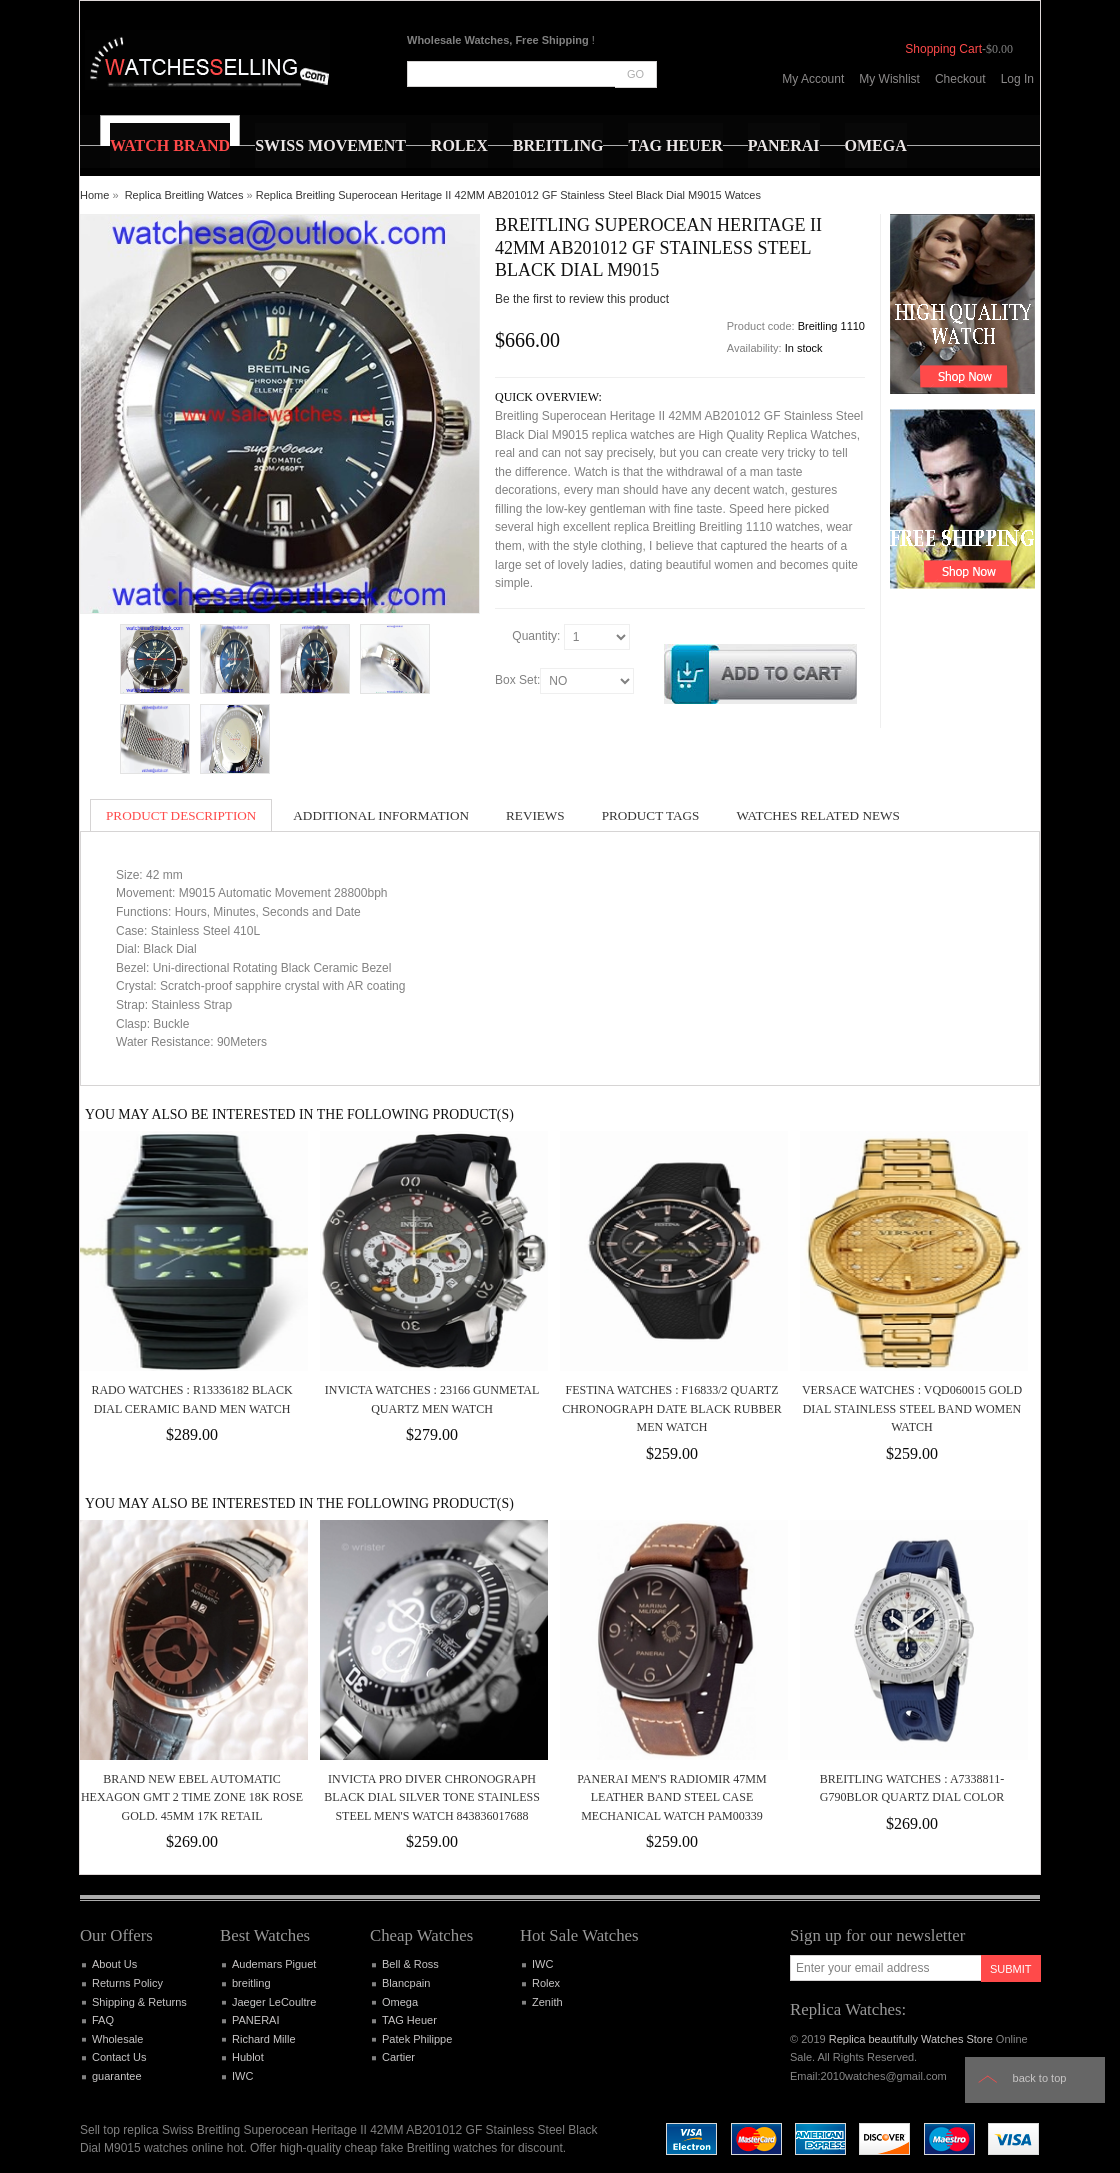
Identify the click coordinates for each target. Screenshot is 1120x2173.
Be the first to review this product (582, 299)
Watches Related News (817, 815)
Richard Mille (264, 2039)
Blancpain (406, 1983)
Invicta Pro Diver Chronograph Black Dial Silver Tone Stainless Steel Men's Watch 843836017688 (432, 1797)
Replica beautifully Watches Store (911, 2039)
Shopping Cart (943, 49)
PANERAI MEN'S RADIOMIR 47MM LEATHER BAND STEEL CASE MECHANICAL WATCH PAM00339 (671, 1797)
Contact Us (119, 2057)
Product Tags (651, 815)
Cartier (398, 2057)
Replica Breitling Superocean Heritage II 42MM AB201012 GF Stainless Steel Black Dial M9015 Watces (508, 195)
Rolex (546, 1983)
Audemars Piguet (274, 1964)
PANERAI (255, 2020)
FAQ (103, 2020)
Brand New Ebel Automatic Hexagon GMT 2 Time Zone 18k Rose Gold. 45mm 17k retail (192, 1797)
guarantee (117, 2076)
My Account (813, 79)
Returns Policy (127, 1983)
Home (94, 195)
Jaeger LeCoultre (274, 2002)
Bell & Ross (410, 1964)
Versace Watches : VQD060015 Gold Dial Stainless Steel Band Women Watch (912, 1408)
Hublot (248, 2057)
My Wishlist (889, 79)
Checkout (960, 79)
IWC (242, 2076)
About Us (114, 1964)
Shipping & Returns (139, 2002)
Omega (400, 2002)
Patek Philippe (417, 2039)
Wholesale (117, 2039)
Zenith (547, 2002)
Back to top (1040, 2078)
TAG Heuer (409, 2020)
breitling (251, 1983)
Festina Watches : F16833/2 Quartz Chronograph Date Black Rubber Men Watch (672, 1408)
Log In (1017, 79)
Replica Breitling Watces (184, 195)
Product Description (181, 815)
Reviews (535, 815)
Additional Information (381, 815)
